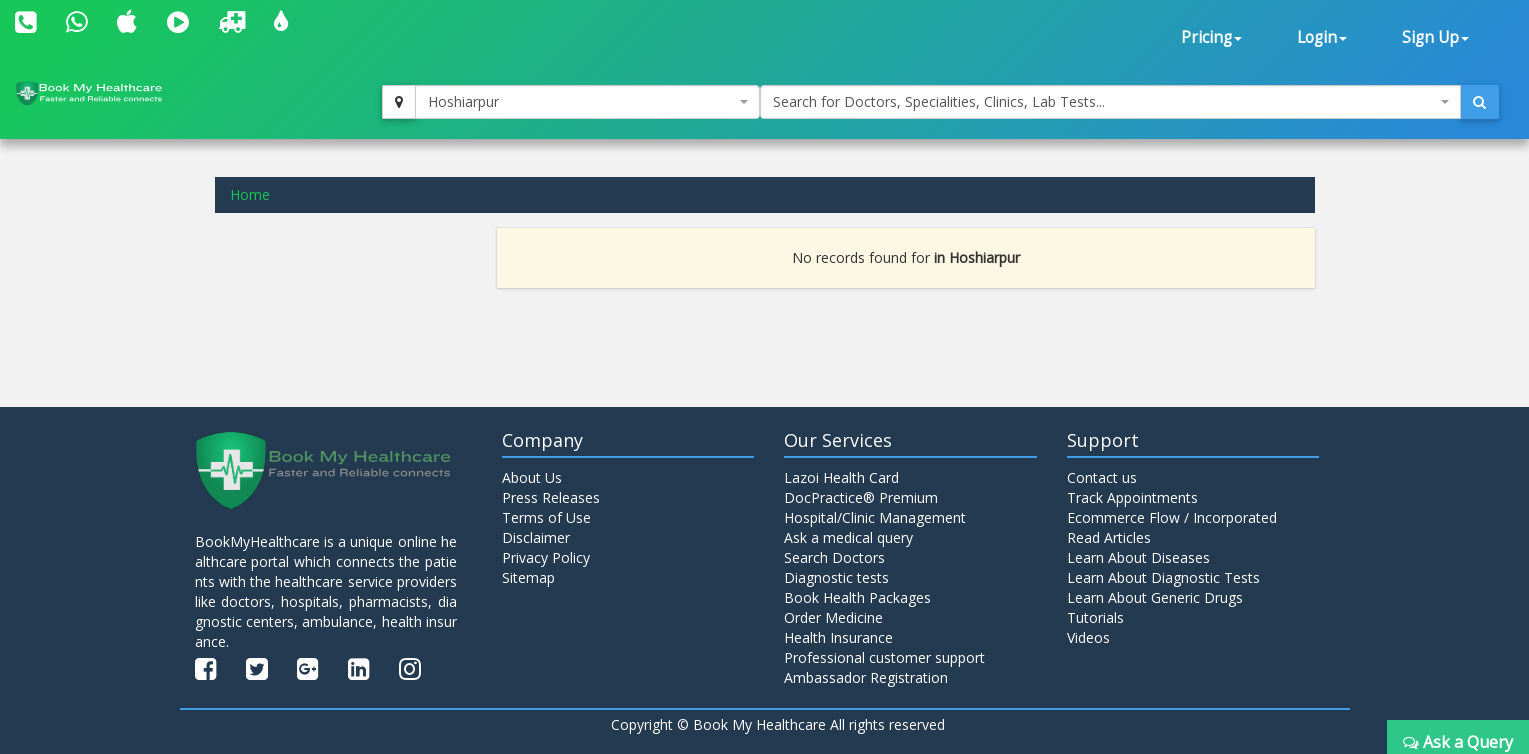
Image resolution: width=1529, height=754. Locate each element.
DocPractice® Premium (861, 497)
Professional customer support (884, 657)
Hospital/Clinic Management (875, 517)
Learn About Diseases (1138, 557)
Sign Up (1435, 37)
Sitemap (528, 577)
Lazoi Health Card (841, 477)
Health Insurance (838, 637)
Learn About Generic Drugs (1155, 597)
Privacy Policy (546, 557)
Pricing (1211, 37)
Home (250, 194)
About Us (532, 477)
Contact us (1102, 477)
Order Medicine (833, 617)
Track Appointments (1132, 497)
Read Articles (1109, 537)
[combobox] (587, 102)
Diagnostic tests (836, 577)
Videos (1088, 637)
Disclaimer (536, 537)
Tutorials (1095, 617)
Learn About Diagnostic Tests (1163, 577)
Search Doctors (834, 557)
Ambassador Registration (866, 677)
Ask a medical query (848, 537)
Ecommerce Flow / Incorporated (1172, 517)
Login (1322, 37)
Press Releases (551, 497)
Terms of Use (546, 517)
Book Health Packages (857, 597)
